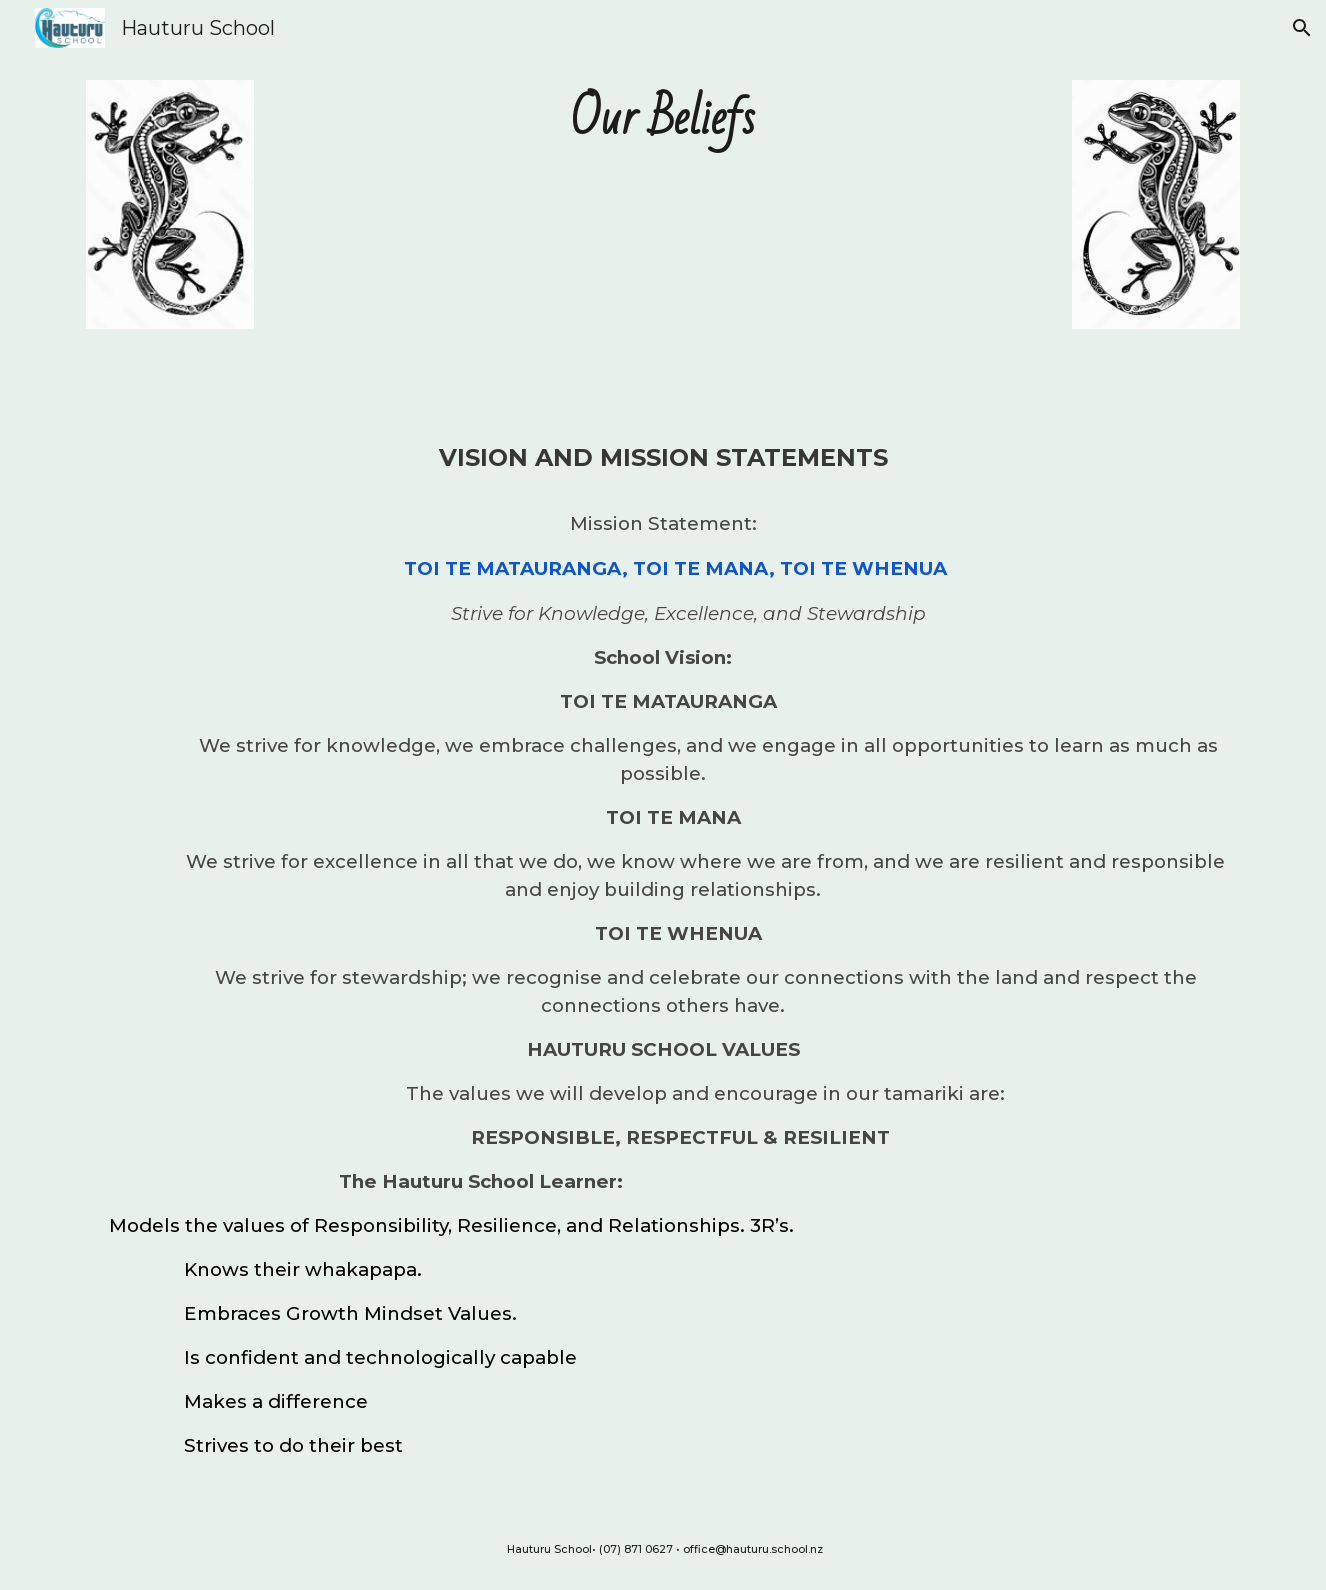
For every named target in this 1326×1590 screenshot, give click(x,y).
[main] (663, 119)
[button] (1302, 28)
